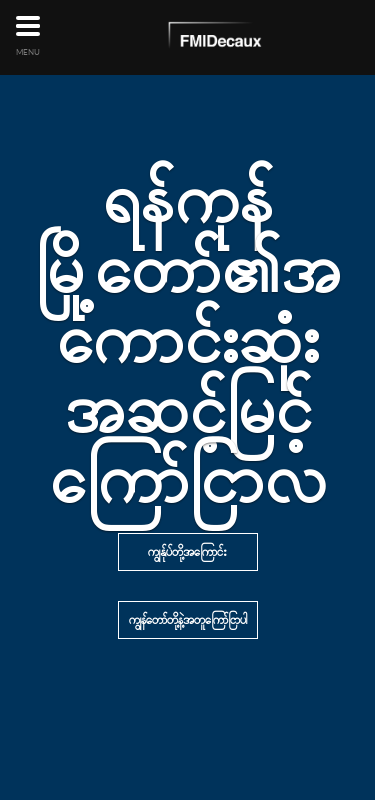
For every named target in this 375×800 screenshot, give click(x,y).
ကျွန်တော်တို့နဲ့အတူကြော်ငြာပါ (188, 619)
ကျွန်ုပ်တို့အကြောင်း (187, 551)
